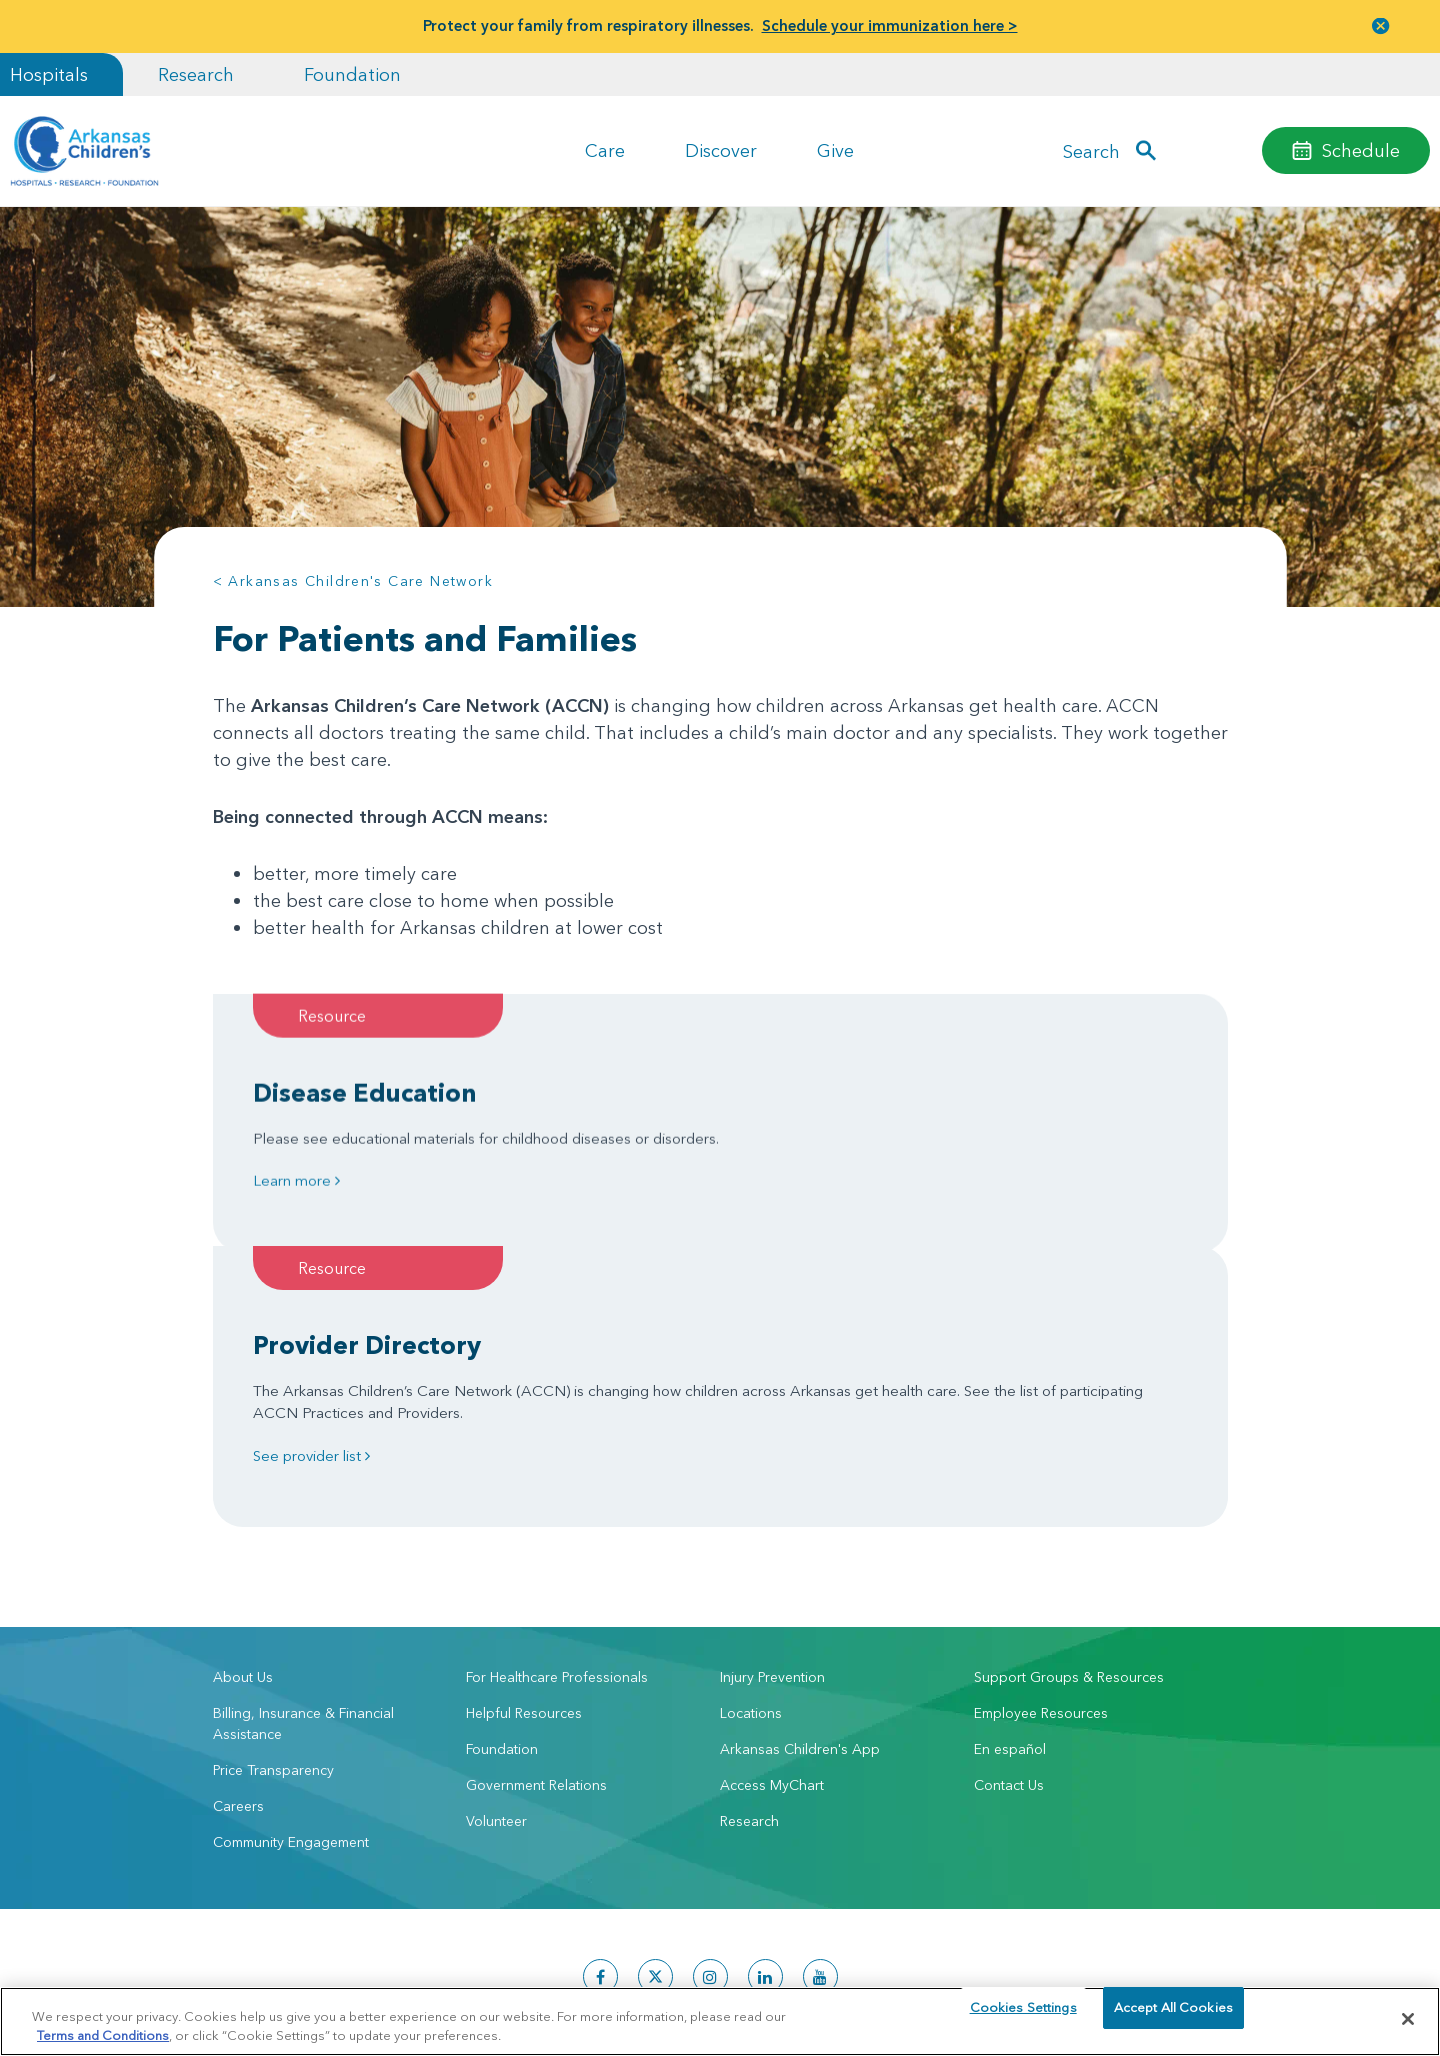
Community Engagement (291, 1626)
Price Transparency (273, 1554)
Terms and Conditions (103, 2034)
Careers (238, 1590)
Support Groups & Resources (1069, 1461)
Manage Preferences (591, 1976)
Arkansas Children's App (800, 1533)
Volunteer (496, 1605)
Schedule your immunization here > (890, 25)
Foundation (352, 74)
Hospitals (49, 74)
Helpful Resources (524, 1497)
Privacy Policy (406, 1976)
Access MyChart (772, 1569)
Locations (751, 1497)
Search (1091, 150)
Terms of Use (487, 1976)
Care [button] (605, 150)
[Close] (1408, 2019)
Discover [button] (721, 150)
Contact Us (1009, 1569)
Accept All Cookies (1173, 2018)
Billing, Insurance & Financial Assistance (303, 1507)
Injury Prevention (772, 1461)
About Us (243, 1461)
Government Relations (536, 1569)
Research (196, 74)
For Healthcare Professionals (557, 1461)
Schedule (1361, 150)
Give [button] (835, 150)
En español (1010, 1533)
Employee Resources (1041, 1497)
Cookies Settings (1023, 2018)
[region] (720, 2020)
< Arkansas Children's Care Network (353, 581)
